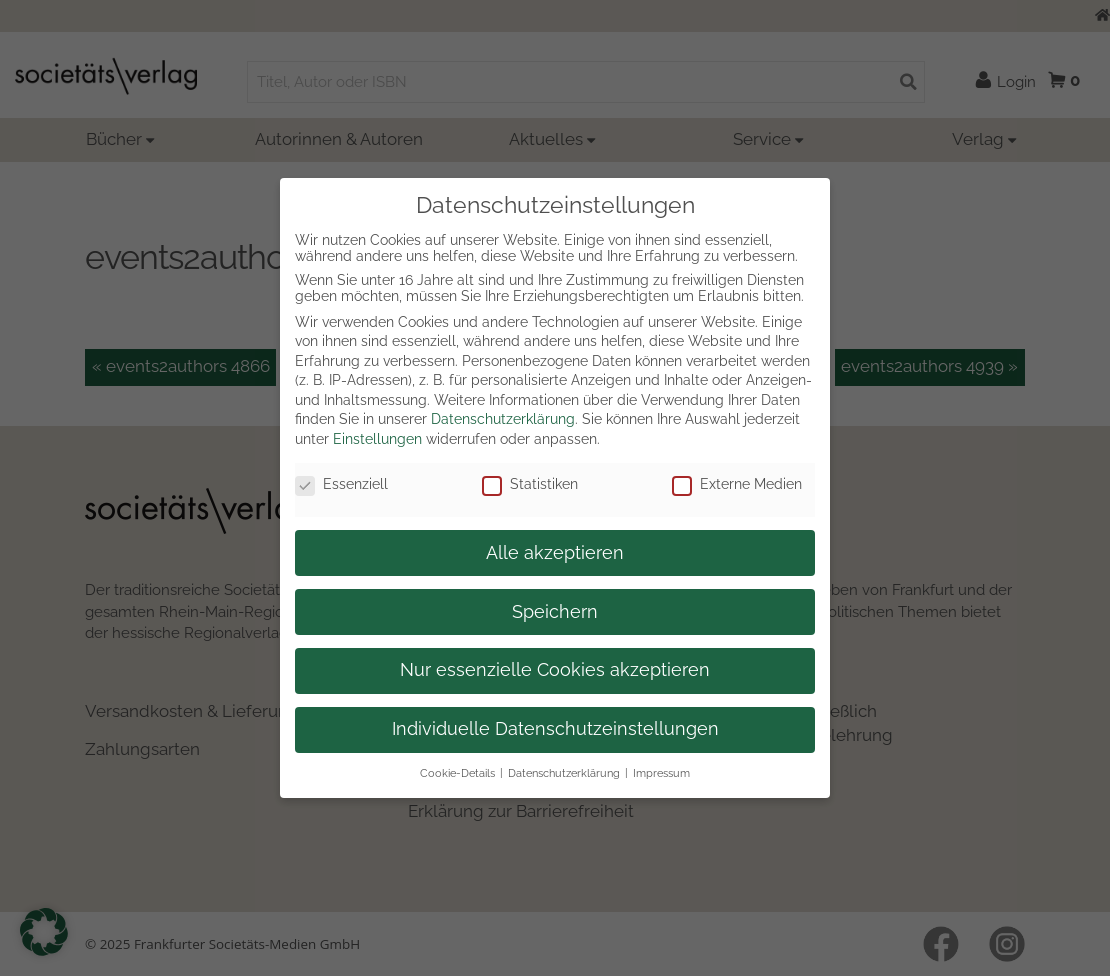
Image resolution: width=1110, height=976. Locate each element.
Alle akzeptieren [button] (555, 553)
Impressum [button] (661, 773)
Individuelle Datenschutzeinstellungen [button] (555, 729)
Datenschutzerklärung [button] (564, 773)
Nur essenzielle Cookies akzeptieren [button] (555, 670)
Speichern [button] (555, 612)
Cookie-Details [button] (457, 773)
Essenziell (341, 484)
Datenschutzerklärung (503, 419)
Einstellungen (377, 439)
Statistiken (530, 484)
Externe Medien (737, 484)
